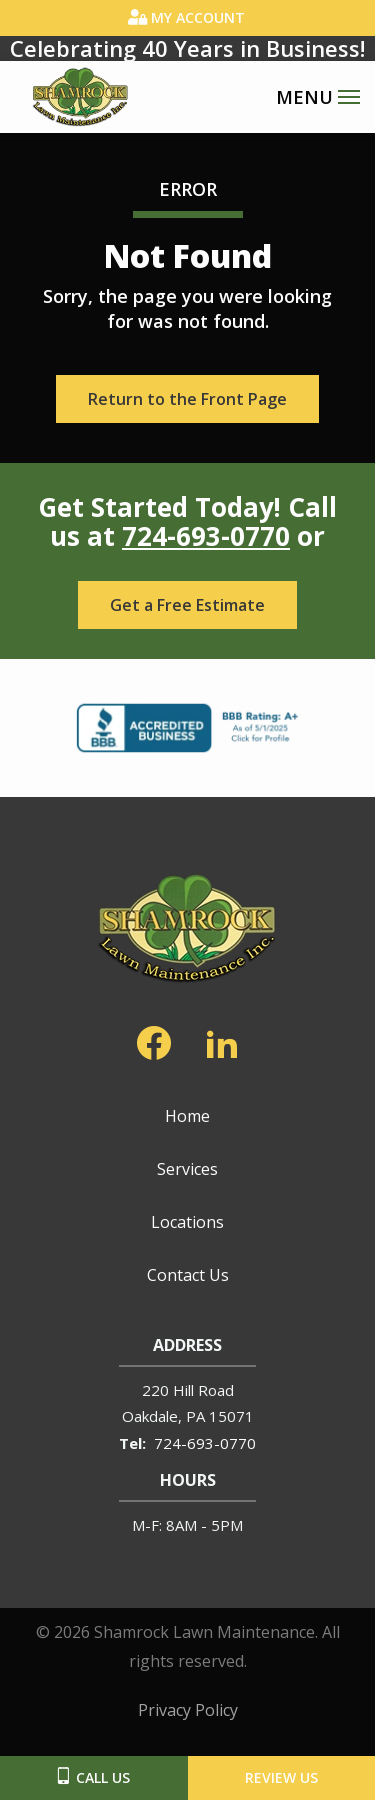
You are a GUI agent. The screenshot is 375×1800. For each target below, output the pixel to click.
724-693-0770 (206, 536)
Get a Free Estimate (187, 605)
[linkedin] (222, 1039)
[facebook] (154, 1039)
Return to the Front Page (187, 399)
